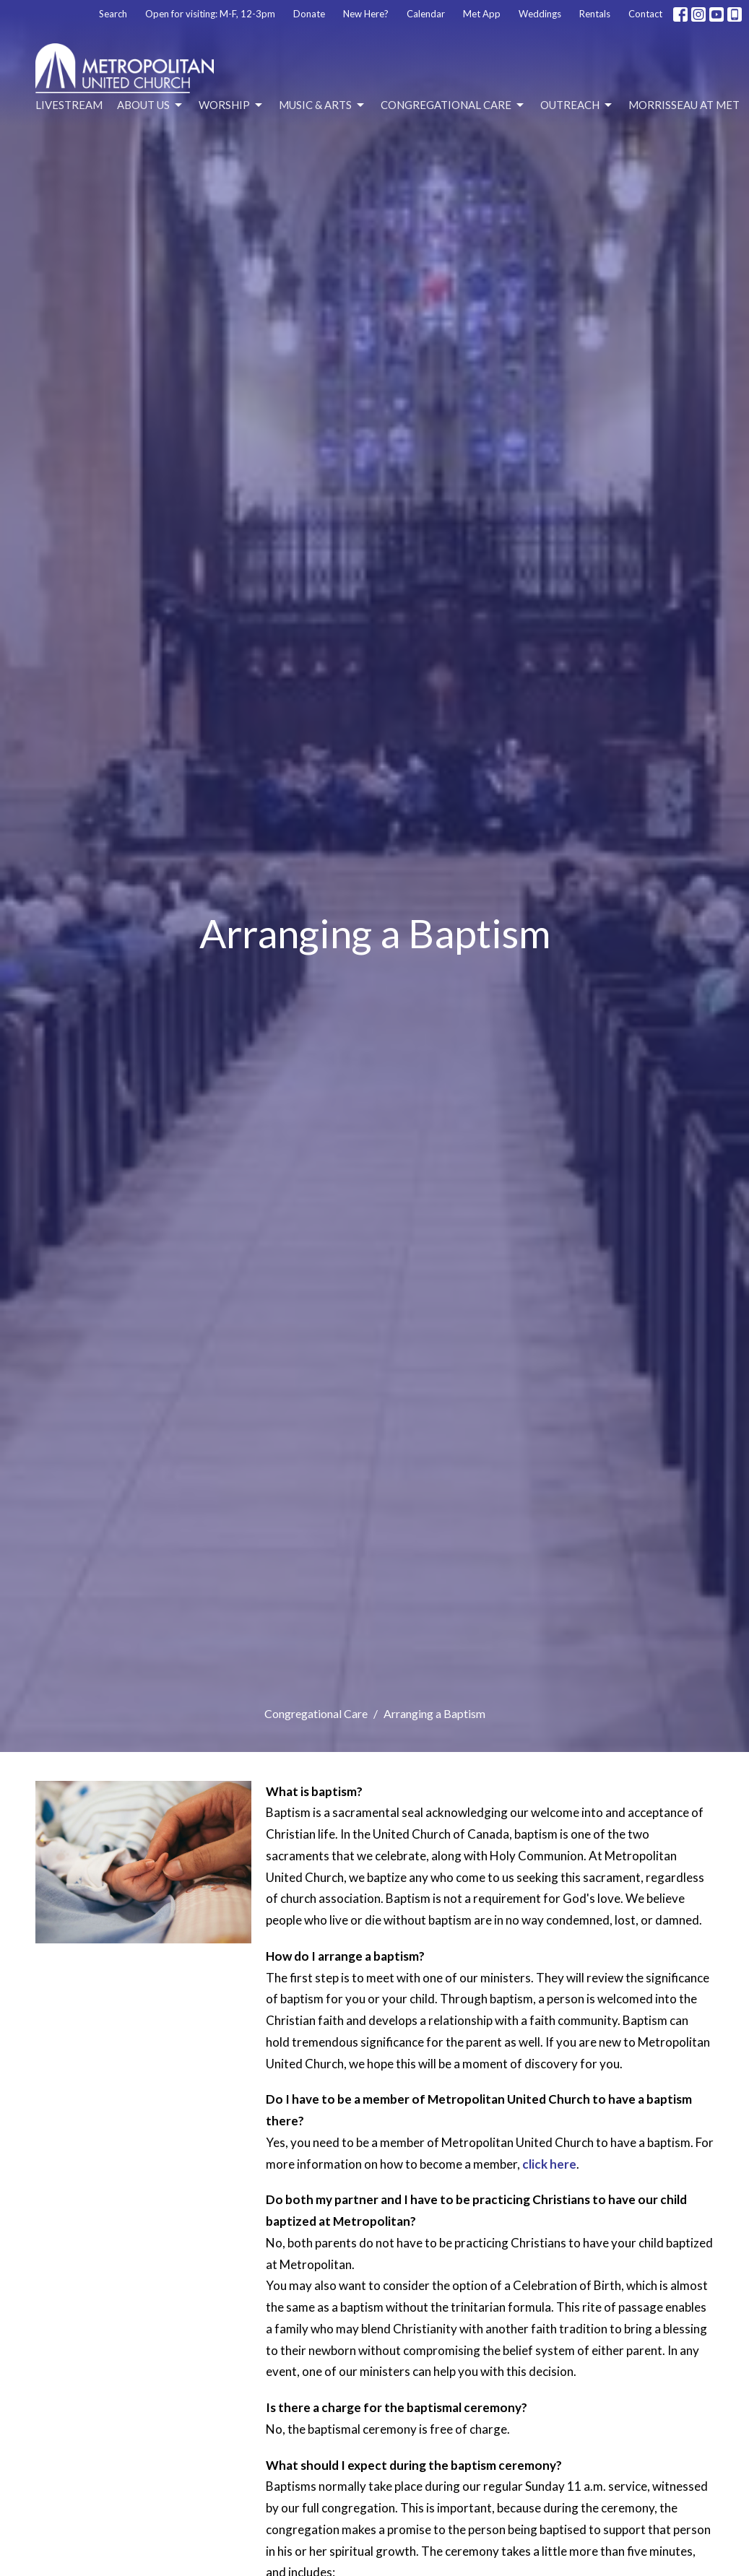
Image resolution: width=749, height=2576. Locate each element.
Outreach (577, 105)
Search (113, 13)
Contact (645, 13)
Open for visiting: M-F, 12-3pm (210, 13)
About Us (150, 105)
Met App (482, 13)
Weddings (540, 13)
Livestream (69, 104)
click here (549, 2164)
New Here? (366, 13)
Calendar (426, 13)
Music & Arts (322, 105)
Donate (309, 13)
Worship (231, 105)
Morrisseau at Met (684, 104)
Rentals (594, 13)
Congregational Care (453, 105)
